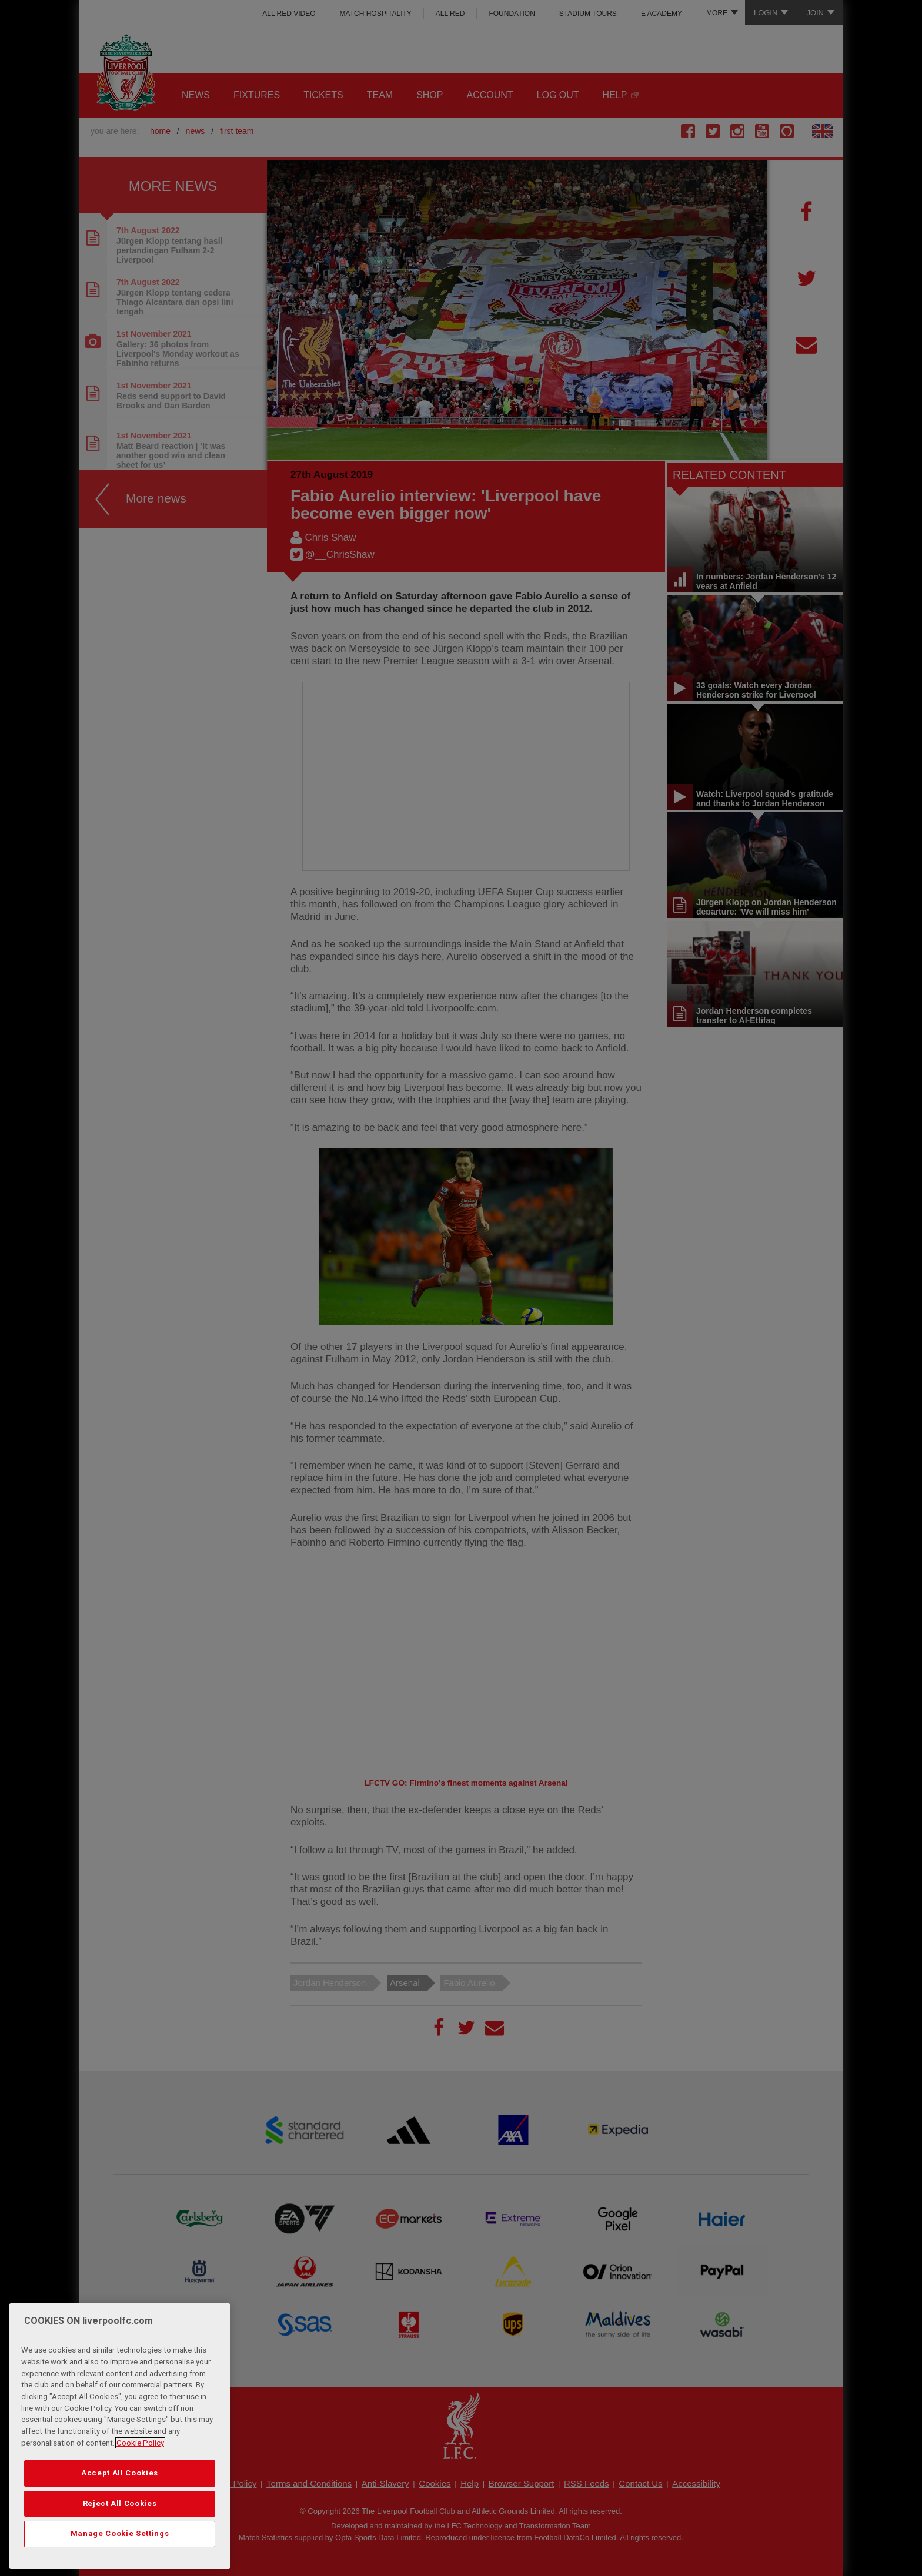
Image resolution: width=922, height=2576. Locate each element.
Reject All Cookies (120, 2503)
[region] (119, 2436)
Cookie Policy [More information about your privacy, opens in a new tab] (140, 2442)
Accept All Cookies (119, 2472)
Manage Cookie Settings (120, 2533)
